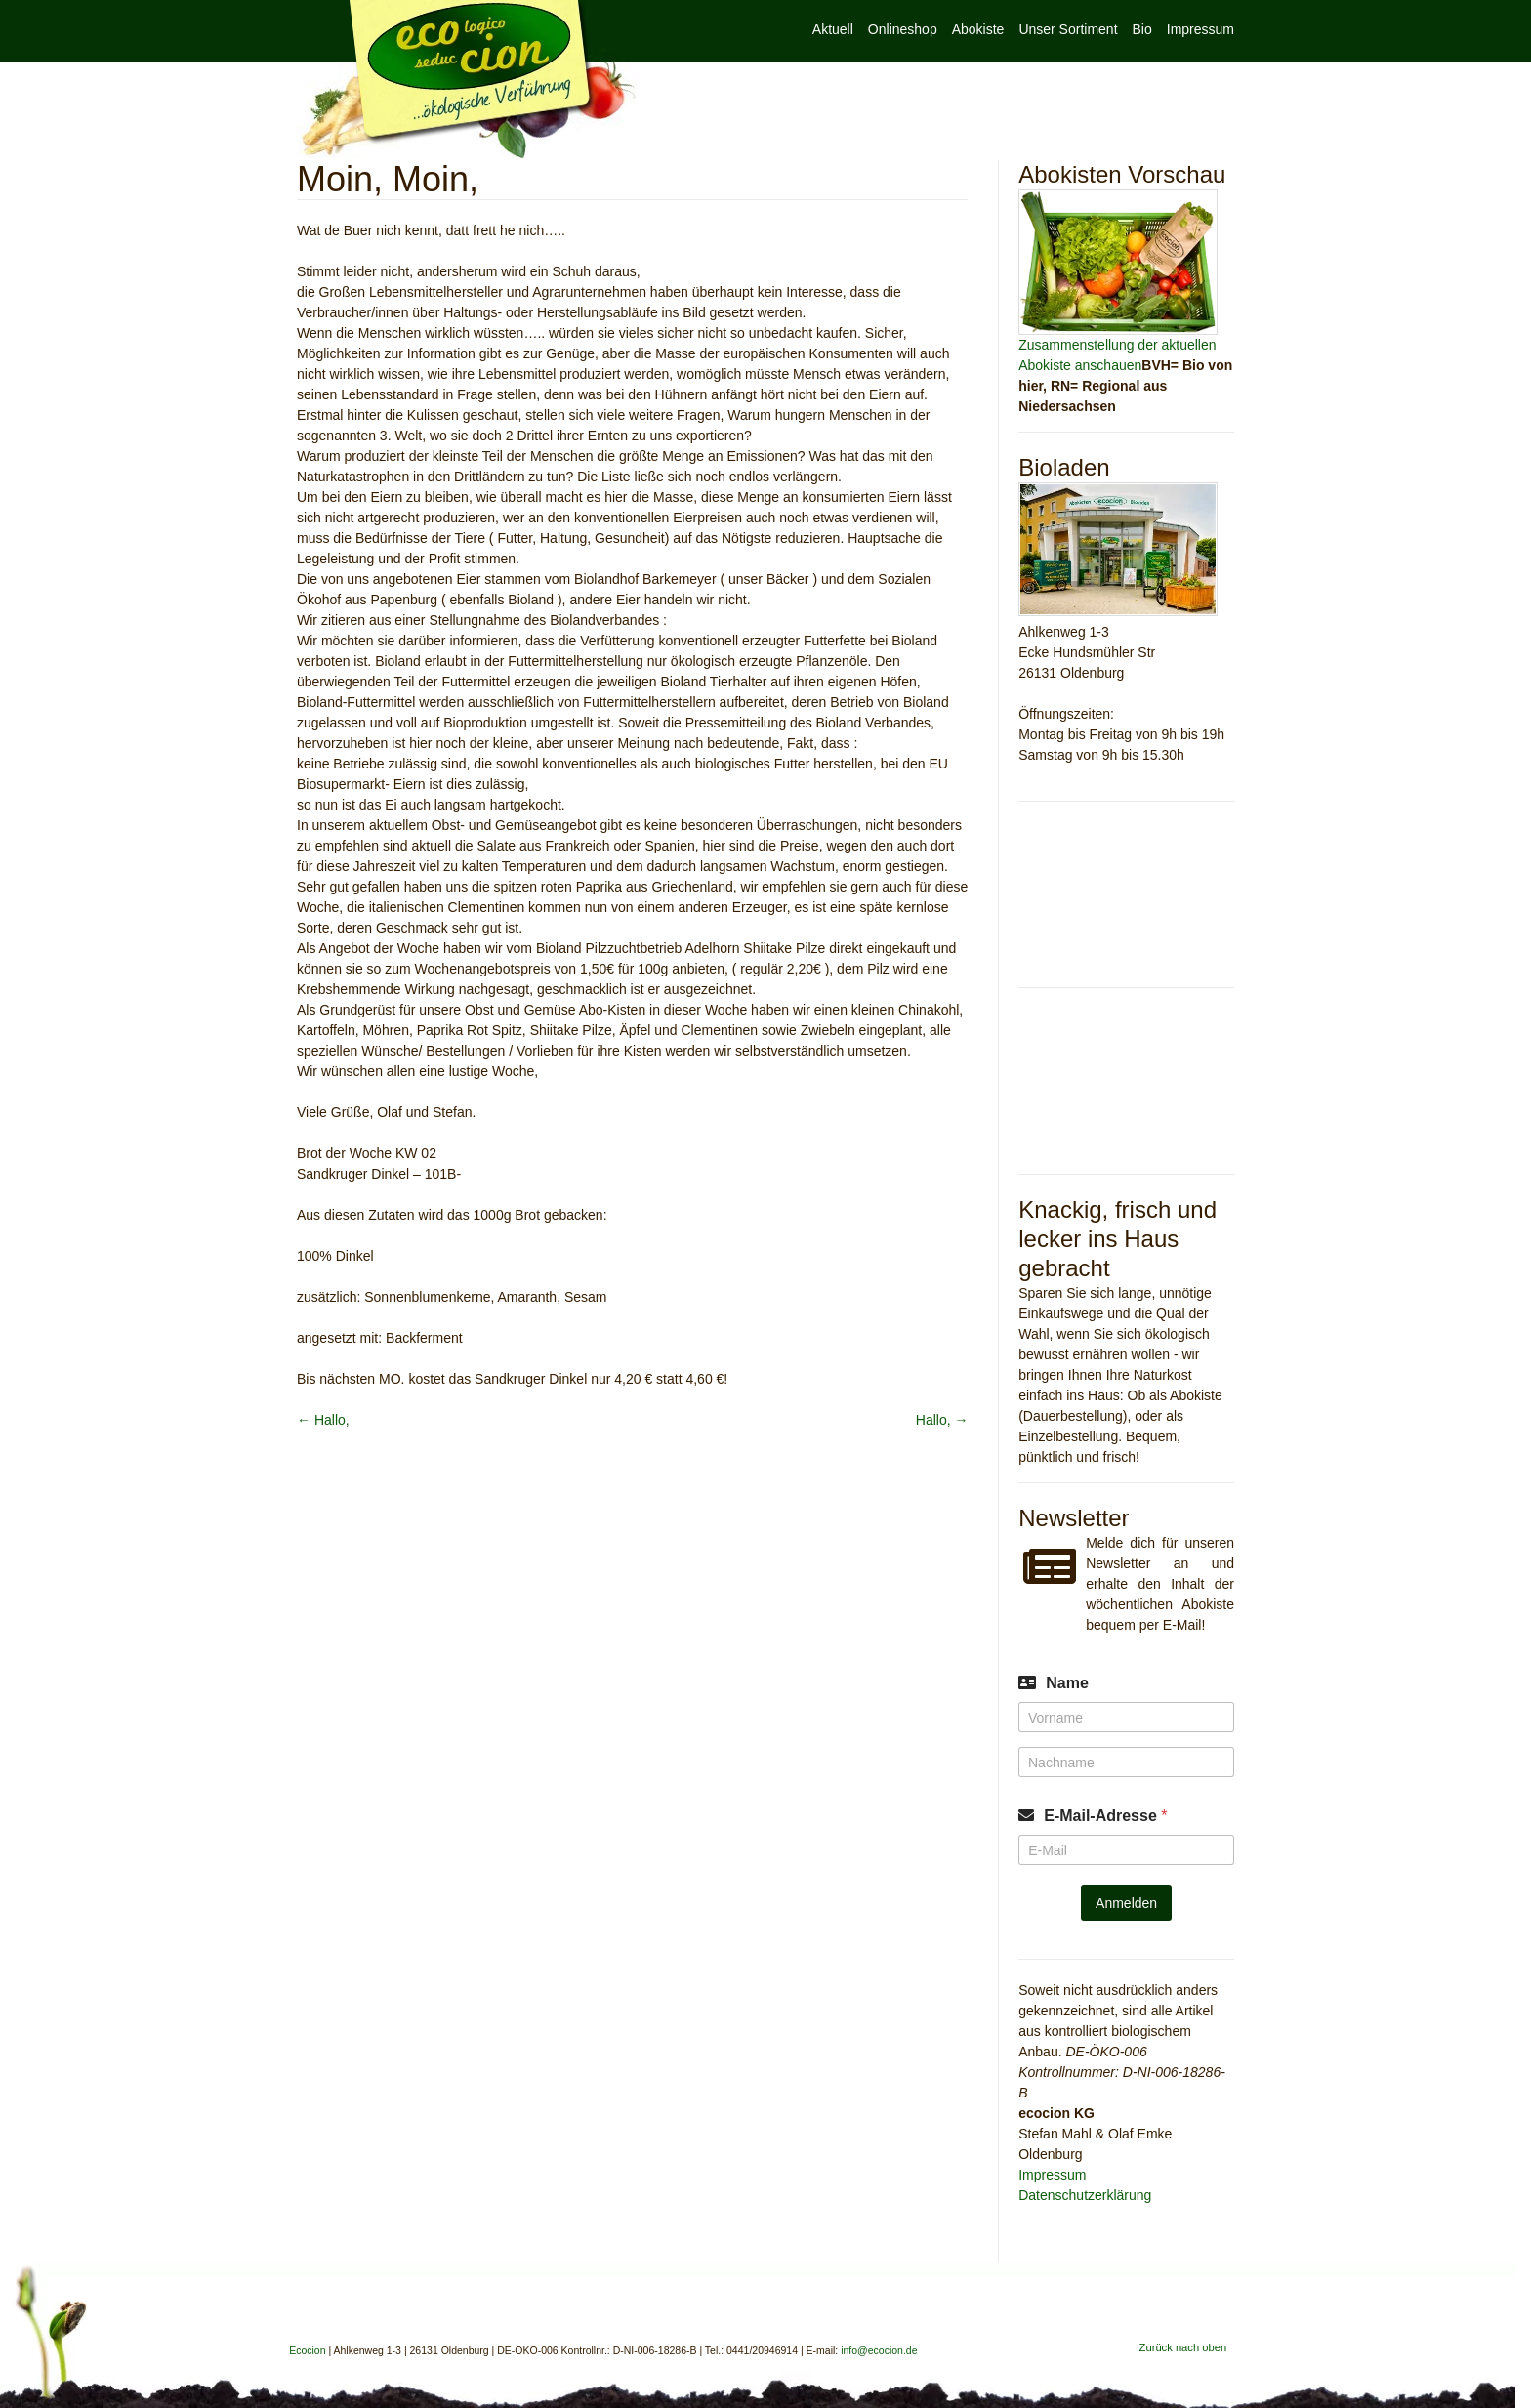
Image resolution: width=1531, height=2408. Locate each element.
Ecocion (467, 80)
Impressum (1200, 29)
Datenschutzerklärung (1084, 2195)
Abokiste (978, 29)
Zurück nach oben (1183, 2347)
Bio (1142, 29)
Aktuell (832, 29)
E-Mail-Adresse (1105, 1815)
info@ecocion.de (879, 2350)
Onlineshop (902, 29)
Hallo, (323, 1420)
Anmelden (1126, 1903)
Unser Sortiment (1067, 29)
